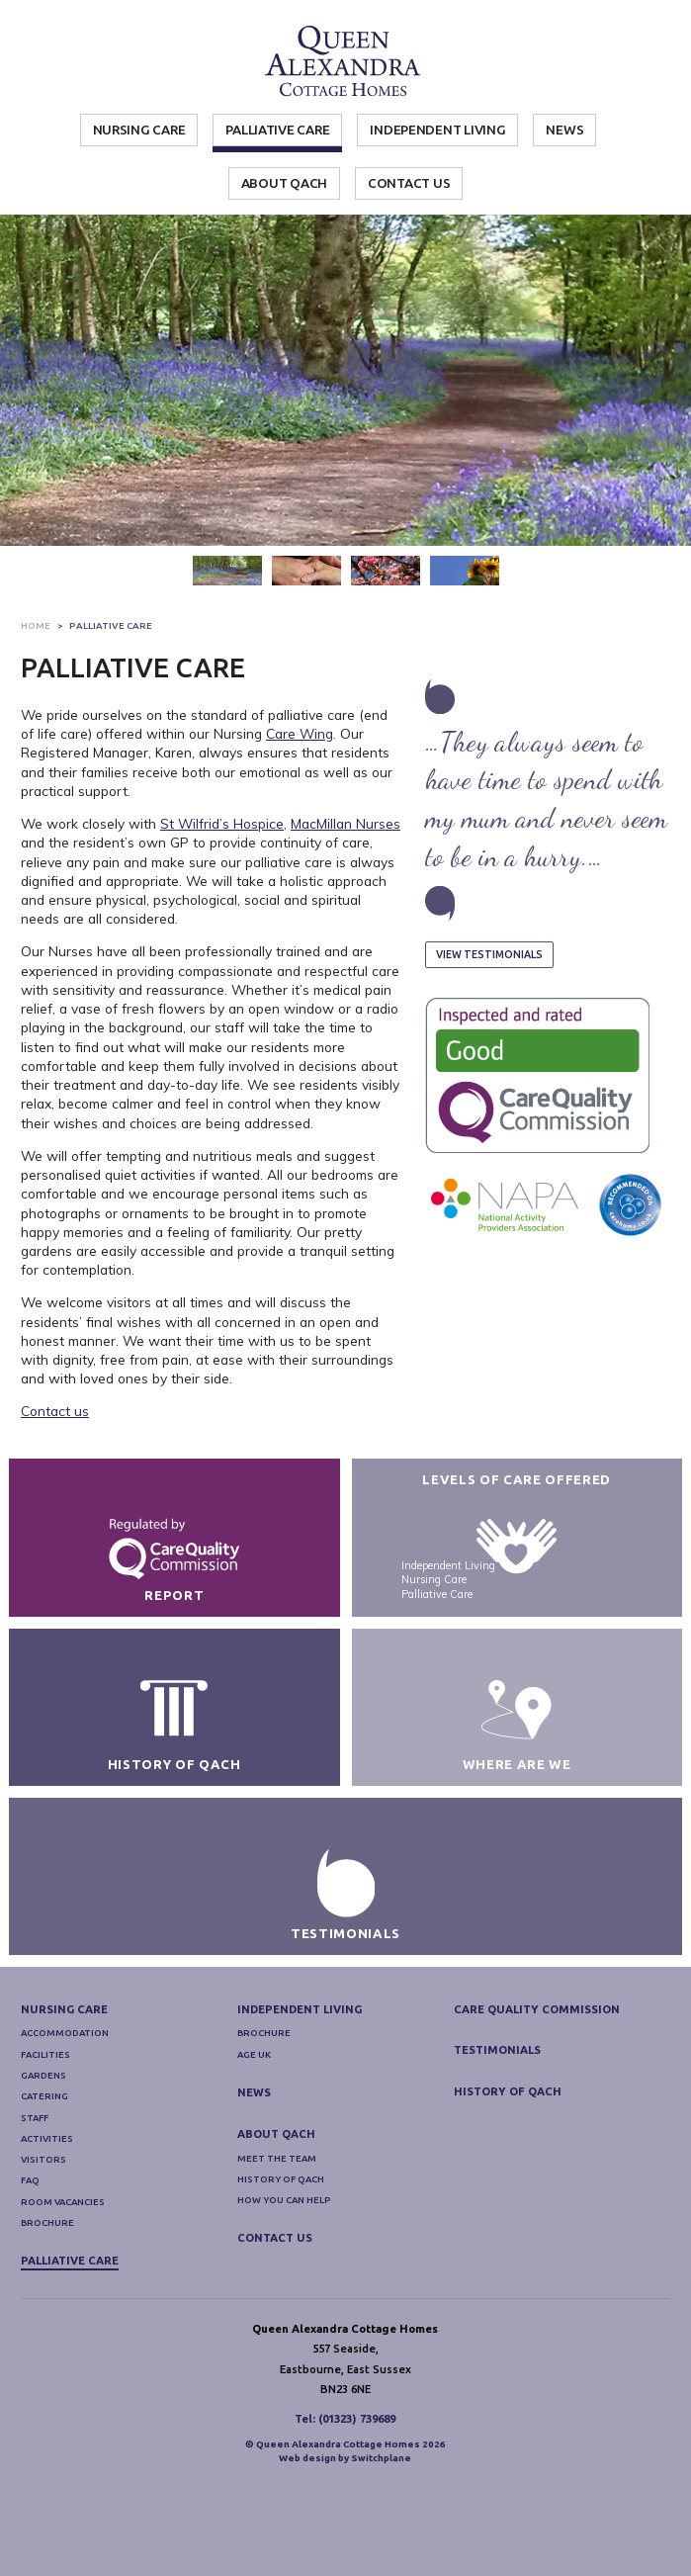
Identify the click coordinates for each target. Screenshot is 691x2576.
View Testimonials (489, 954)
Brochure (47, 2299)
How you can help (283, 2276)
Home (35, 625)
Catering (44, 2173)
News (564, 129)
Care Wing (299, 733)
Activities (47, 2215)
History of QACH (280, 2256)
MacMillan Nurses (345, 823)
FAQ (30, 2257)
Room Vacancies (63, 2277)
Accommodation (65, 2109)
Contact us (55, 1410)
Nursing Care (139, 129)
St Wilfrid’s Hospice (222, 823)
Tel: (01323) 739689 (345, 2495)
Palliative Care (277, 129)
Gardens (43, 2152)
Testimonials (497, 2126)
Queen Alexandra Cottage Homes (345, 62)
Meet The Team (276, 2234)
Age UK (254, 2131)
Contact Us (409, 183)
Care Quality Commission (537, 2085)
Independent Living (437, 129)
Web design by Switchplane (345, 2535)
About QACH (284, 183)
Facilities (45, 2131)
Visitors (43, 2236)
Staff (34, 2193)
